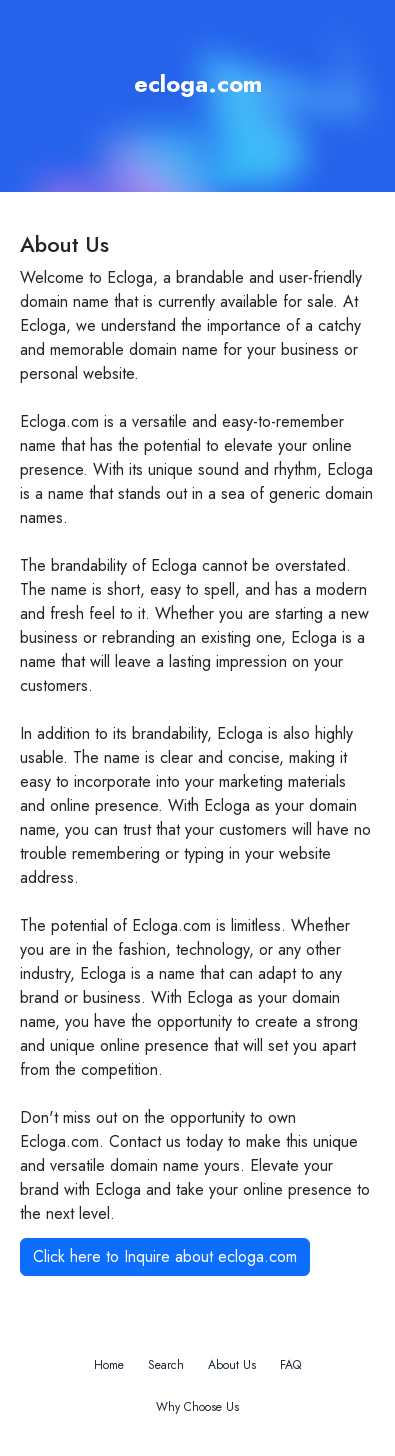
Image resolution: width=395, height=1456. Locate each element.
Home (109, 1365)
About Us (232, 1365)
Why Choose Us (197, 1407)
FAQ (290, 1365)
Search (166, 1365)
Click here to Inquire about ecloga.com (165, 1256)
